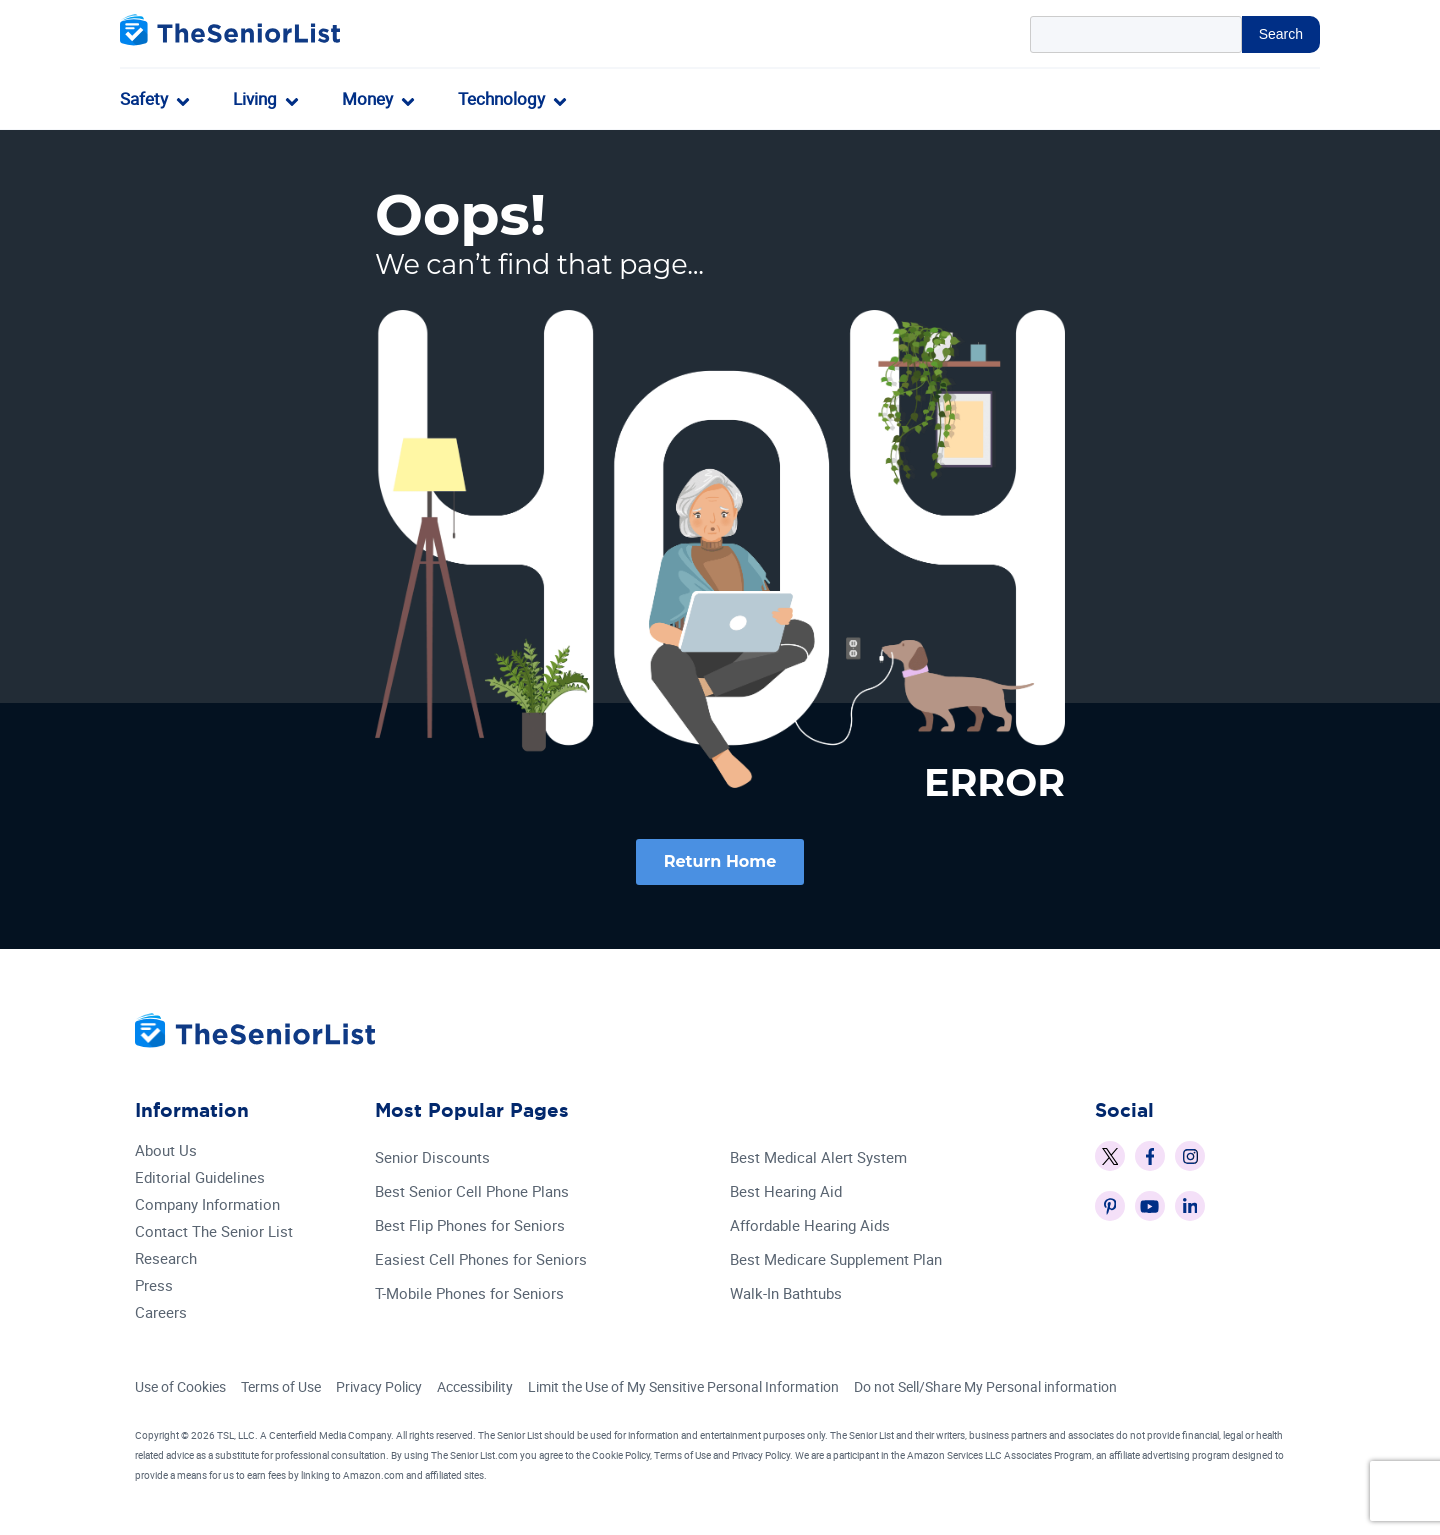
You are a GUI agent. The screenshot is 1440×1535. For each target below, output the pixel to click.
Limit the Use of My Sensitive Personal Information (683, 1387)
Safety (144, 98)
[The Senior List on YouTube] (1150, 1207)
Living (255, 98)
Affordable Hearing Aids (810, 1226)
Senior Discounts (432, 1158)
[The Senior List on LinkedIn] (1190, 1207)
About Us (166, 1151)
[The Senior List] (230, 34)
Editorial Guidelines (200, 1178)
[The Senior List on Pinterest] (1110, 1207)
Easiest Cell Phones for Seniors (481, 1260)
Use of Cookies (180, 1387)
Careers (161, 1313)
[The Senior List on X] (1110, 1157)
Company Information (207, 1205)
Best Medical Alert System (818, 1158)
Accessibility (475, 1387)
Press (154, 1286)
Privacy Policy (379, 1387)
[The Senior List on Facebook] (1150, 1157)
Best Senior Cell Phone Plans (472, 1192)
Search (1281, 34)
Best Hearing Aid (786, 1192)
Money (367, 98)
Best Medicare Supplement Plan (836, 1260)
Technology (501, 98)
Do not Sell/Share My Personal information (985, 1387)
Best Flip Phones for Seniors (470, 1226)
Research (166, 1259)
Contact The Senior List (214, 1232)
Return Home (720, 861)
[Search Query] (1136, 34)
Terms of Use (281, 1387)
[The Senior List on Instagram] (1190, 1157)
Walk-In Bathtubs (786, 1294)
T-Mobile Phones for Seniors (469, 1294)
